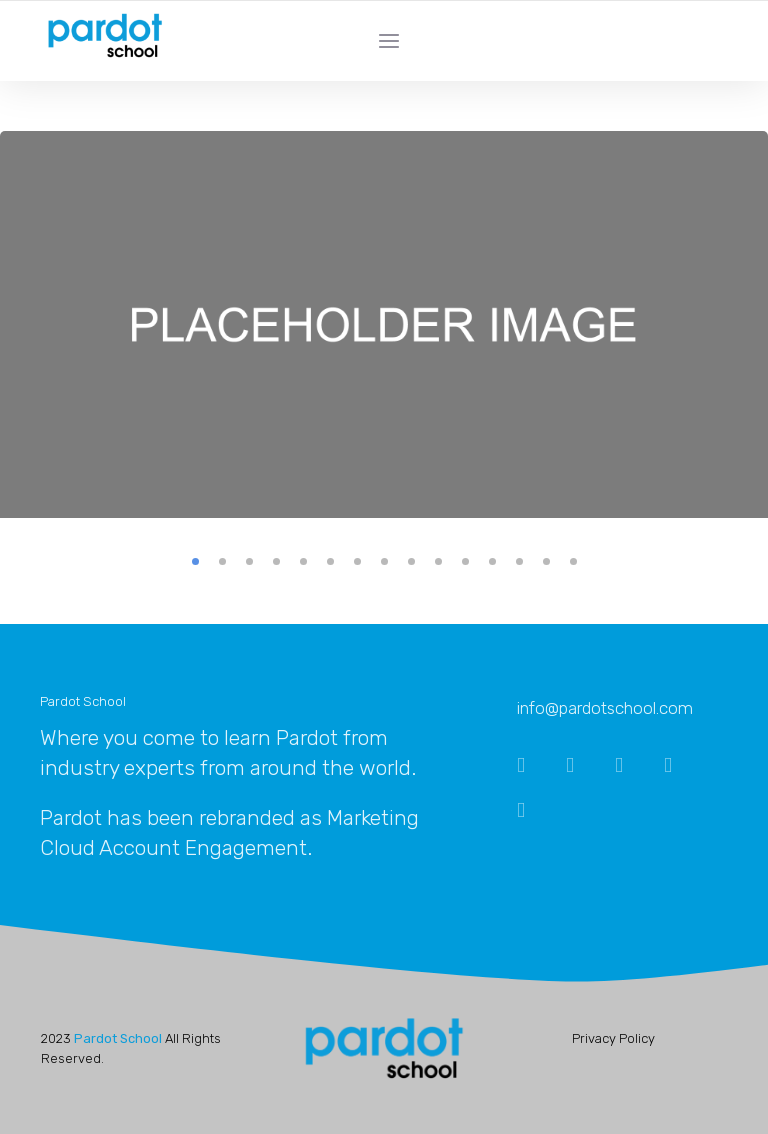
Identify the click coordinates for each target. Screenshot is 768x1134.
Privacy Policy (613, 1038)
